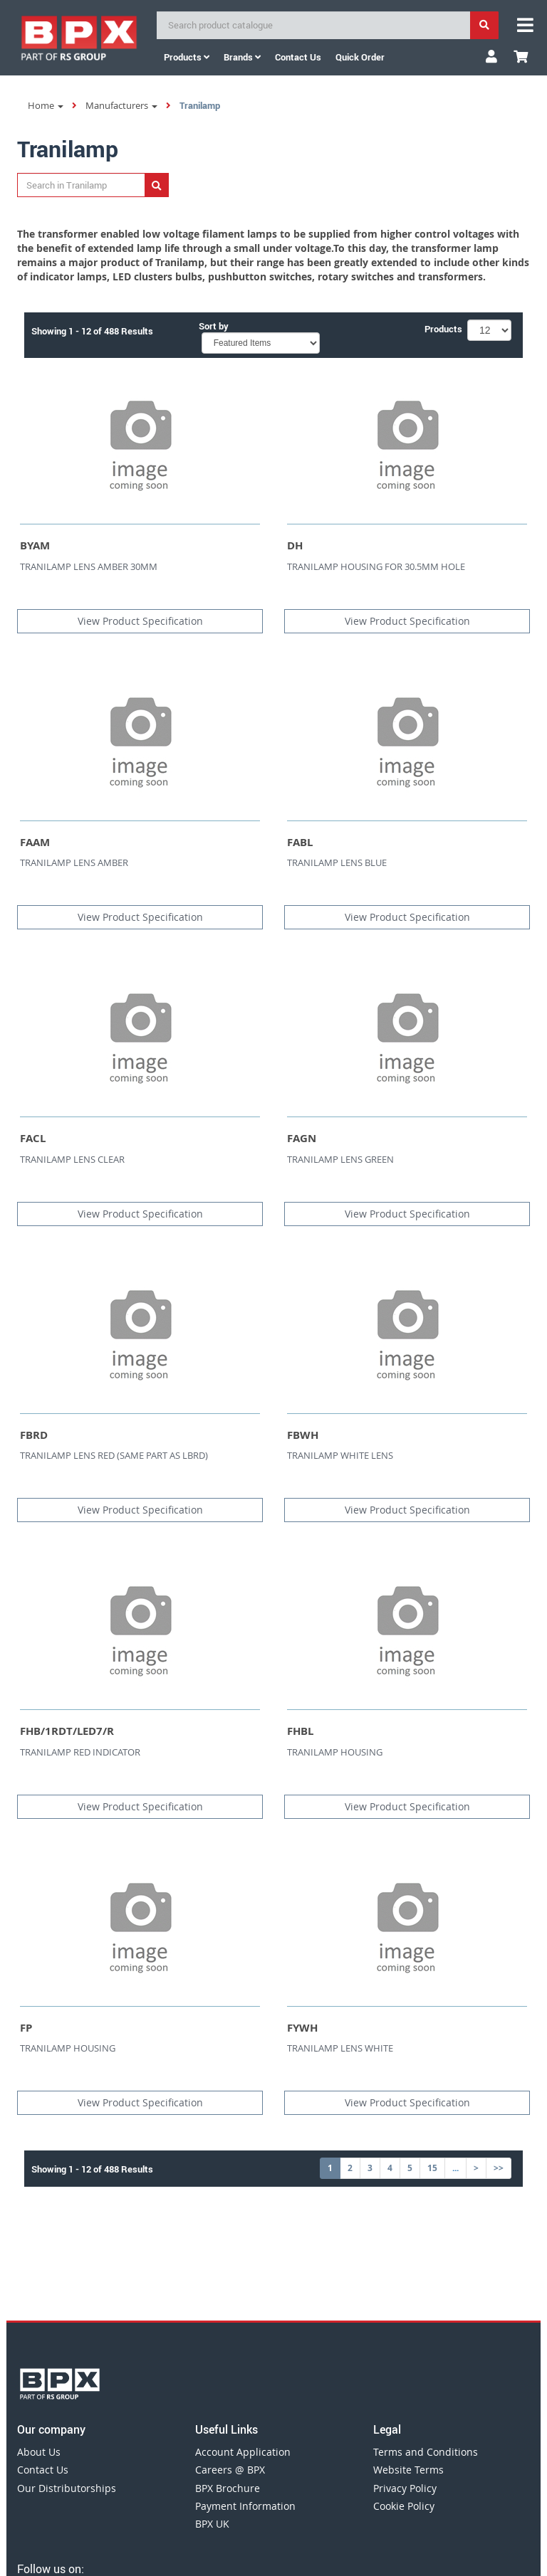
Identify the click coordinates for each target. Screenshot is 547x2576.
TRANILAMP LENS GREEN (340, 1159)
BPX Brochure (227, 2488)
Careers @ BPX (230, 2469)
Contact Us (42, 2469)
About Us (39, 2452)
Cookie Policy (403, 2506)
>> (499, 2168)
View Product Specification (140, 621)
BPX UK (212, 2523)
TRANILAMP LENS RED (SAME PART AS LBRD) (114, 1455)
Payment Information (245, 2506)
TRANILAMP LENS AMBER (74, 862)
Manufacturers (121, 105)
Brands (242, 57)
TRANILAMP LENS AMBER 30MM (88, 566)
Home (45, 105)
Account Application (243, 2452)
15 (432, 2168)
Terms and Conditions (425, 2452)
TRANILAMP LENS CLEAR (72, 1159)
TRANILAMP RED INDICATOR (80, 1752)
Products (186, 57)
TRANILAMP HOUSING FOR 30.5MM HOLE (376, 566)
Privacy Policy (405, 2488)
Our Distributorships (66, 2488)
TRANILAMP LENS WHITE (340, 2048)
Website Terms (408, 2469)
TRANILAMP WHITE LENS (340, 1455)
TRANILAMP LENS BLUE (337, 862)
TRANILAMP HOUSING (334, 1752)
